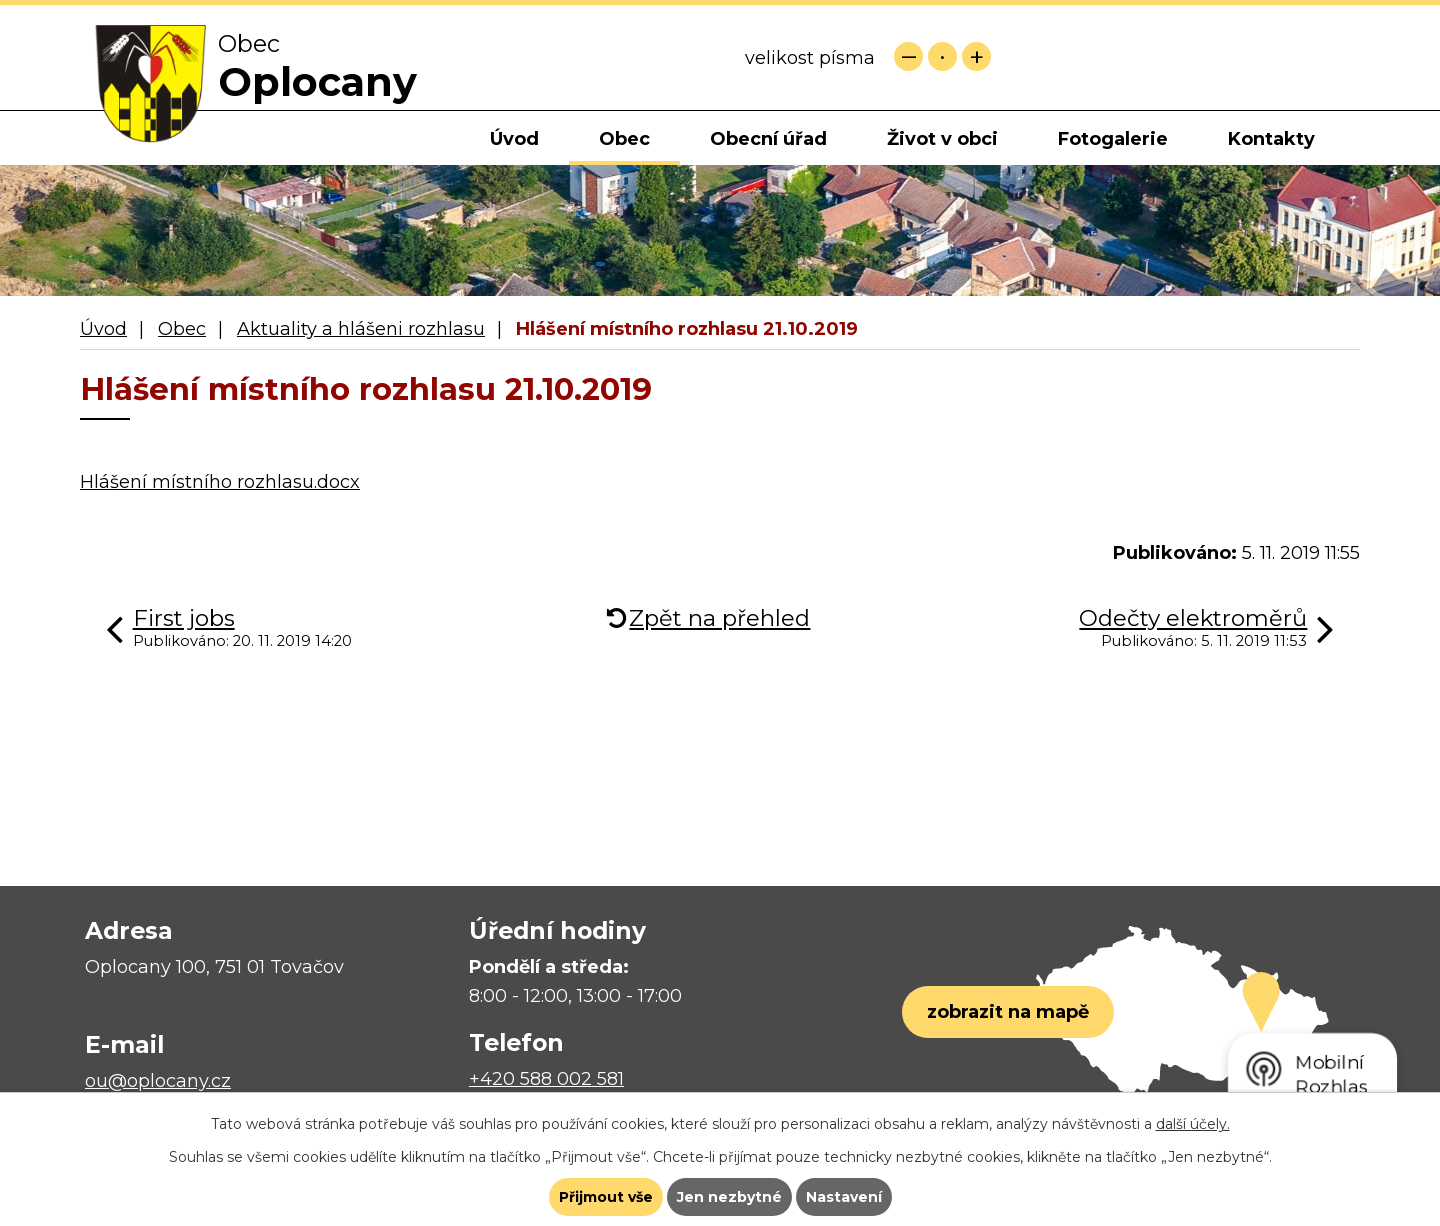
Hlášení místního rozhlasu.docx (220, 482)
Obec (624, 139)
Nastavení (844, 1197)
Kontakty (1271, 139)
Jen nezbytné (729, 1197)
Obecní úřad (768, 139)
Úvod (514, 139)
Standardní (942, 56)
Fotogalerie (1113, 139)
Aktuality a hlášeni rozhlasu (361, 329)
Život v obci (942, 139)
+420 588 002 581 (546, 1079)
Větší (976, 56)
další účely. (1193, 1124)
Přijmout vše (606, 1197)
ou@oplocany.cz (158, 1081)
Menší (908, 56)
